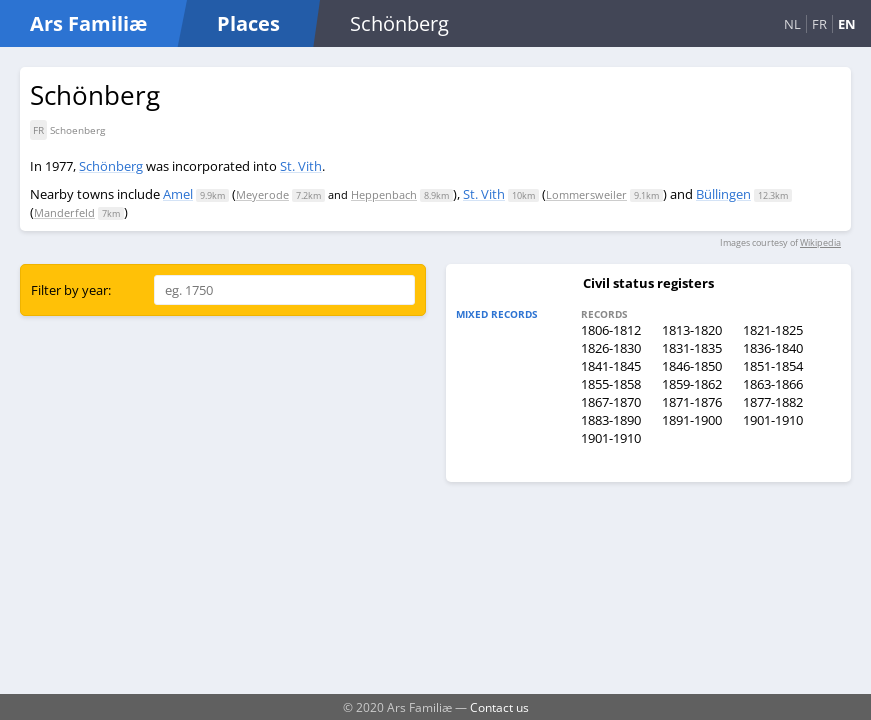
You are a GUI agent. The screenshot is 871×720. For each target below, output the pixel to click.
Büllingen (723, 194)
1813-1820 (692, 330)
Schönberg (111, 166)
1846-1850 (692, 366)
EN (847, 24)
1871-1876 (692, 402)
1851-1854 (773, 366)
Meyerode (262, 194)
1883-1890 (611, 420)
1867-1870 (611, 402)
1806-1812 (611, 330)
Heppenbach (384, 194)
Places (248, 23)
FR (819, 24)
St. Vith (301, 166)
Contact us (499, 707)
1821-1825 (773, 330)
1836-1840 (773, 348)
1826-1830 (611, 348)
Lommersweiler (586, 194)
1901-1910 (773, 420)
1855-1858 (611, 384)
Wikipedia (820, 242)
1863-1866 (773, 384)
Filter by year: (71, 290)
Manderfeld (64, 212)
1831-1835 (692, 348)
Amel (178, 194)
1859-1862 (692, 384)
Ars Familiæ (88, 23)
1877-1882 (773, 402)
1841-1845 (611, 366)
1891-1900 (692, 420)
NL (792, 24)
